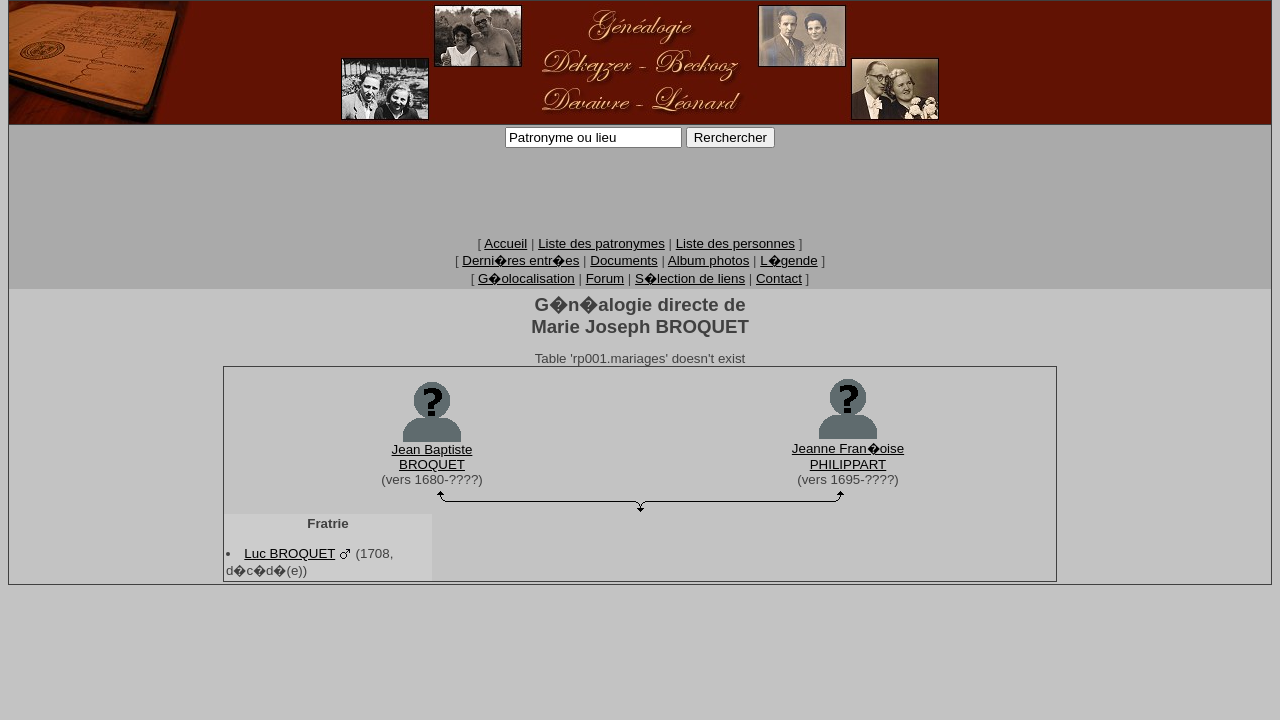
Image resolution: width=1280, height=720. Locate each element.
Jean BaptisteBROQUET (432, 457)
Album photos (709, 260)
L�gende (788, 260)
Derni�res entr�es (520, 260)
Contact (779, 278)
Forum (605, 278)
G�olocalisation (526, 278)
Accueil (505, 243)
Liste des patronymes (601, 243)
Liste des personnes (735, 243)
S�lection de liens (690, 278)
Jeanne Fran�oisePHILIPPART (848, 456)
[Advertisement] (640, 191)
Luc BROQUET (289, 553)
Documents (623, 260)
